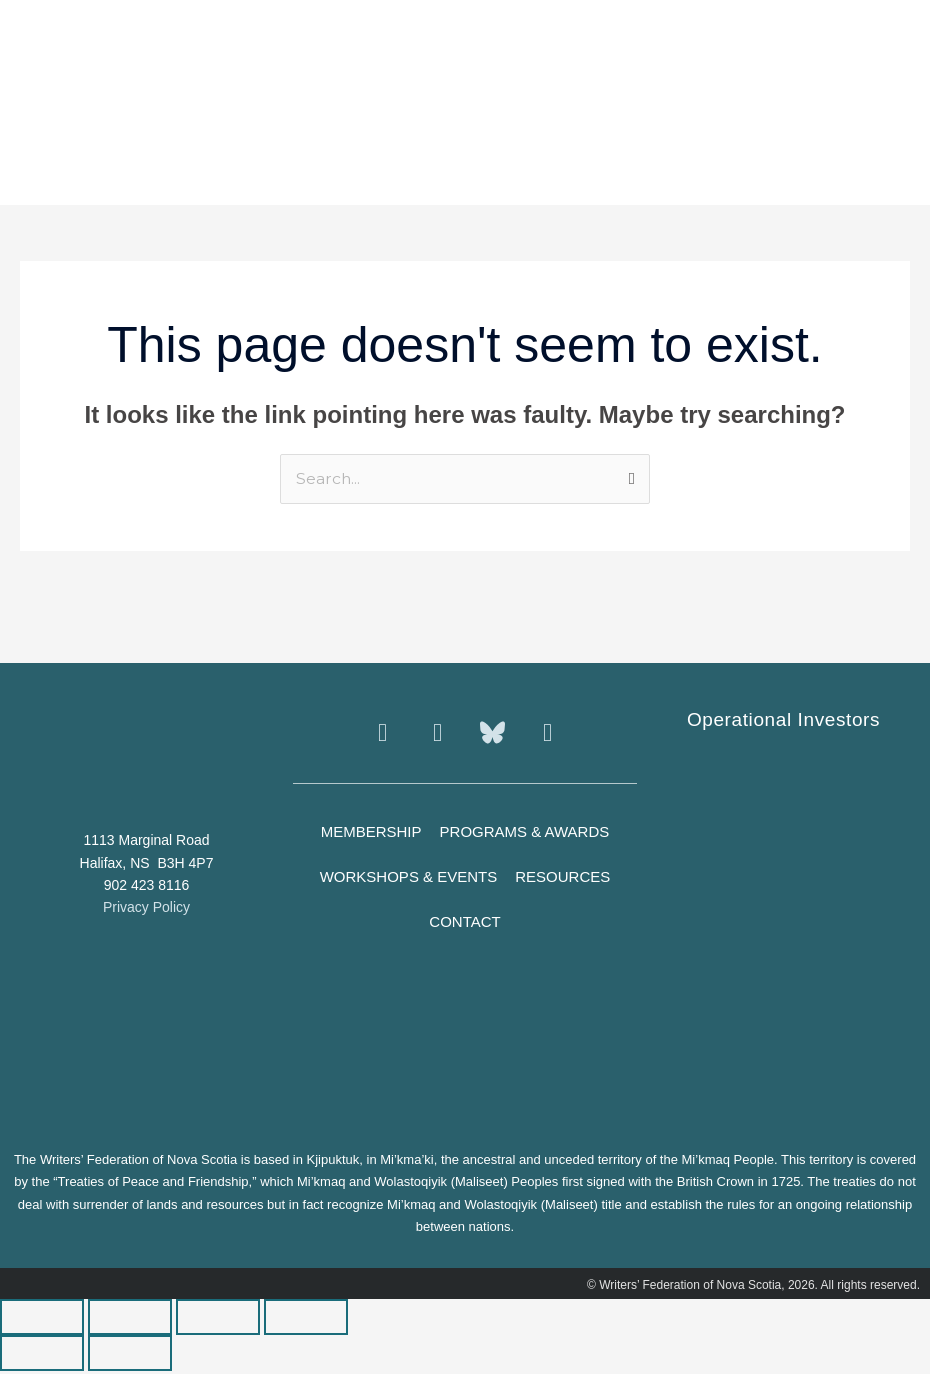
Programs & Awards (525, 833)
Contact (464, 923)
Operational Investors (783, 721)
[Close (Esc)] (306, 1320)
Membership (371, 833)
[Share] (218, 1320)
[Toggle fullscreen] (130, 1320)
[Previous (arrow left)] (42, 1356)
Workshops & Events (409, 878)
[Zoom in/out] (42, 1320)
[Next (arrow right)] (130, 1356)
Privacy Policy (146, 910)
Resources (562, 878)
